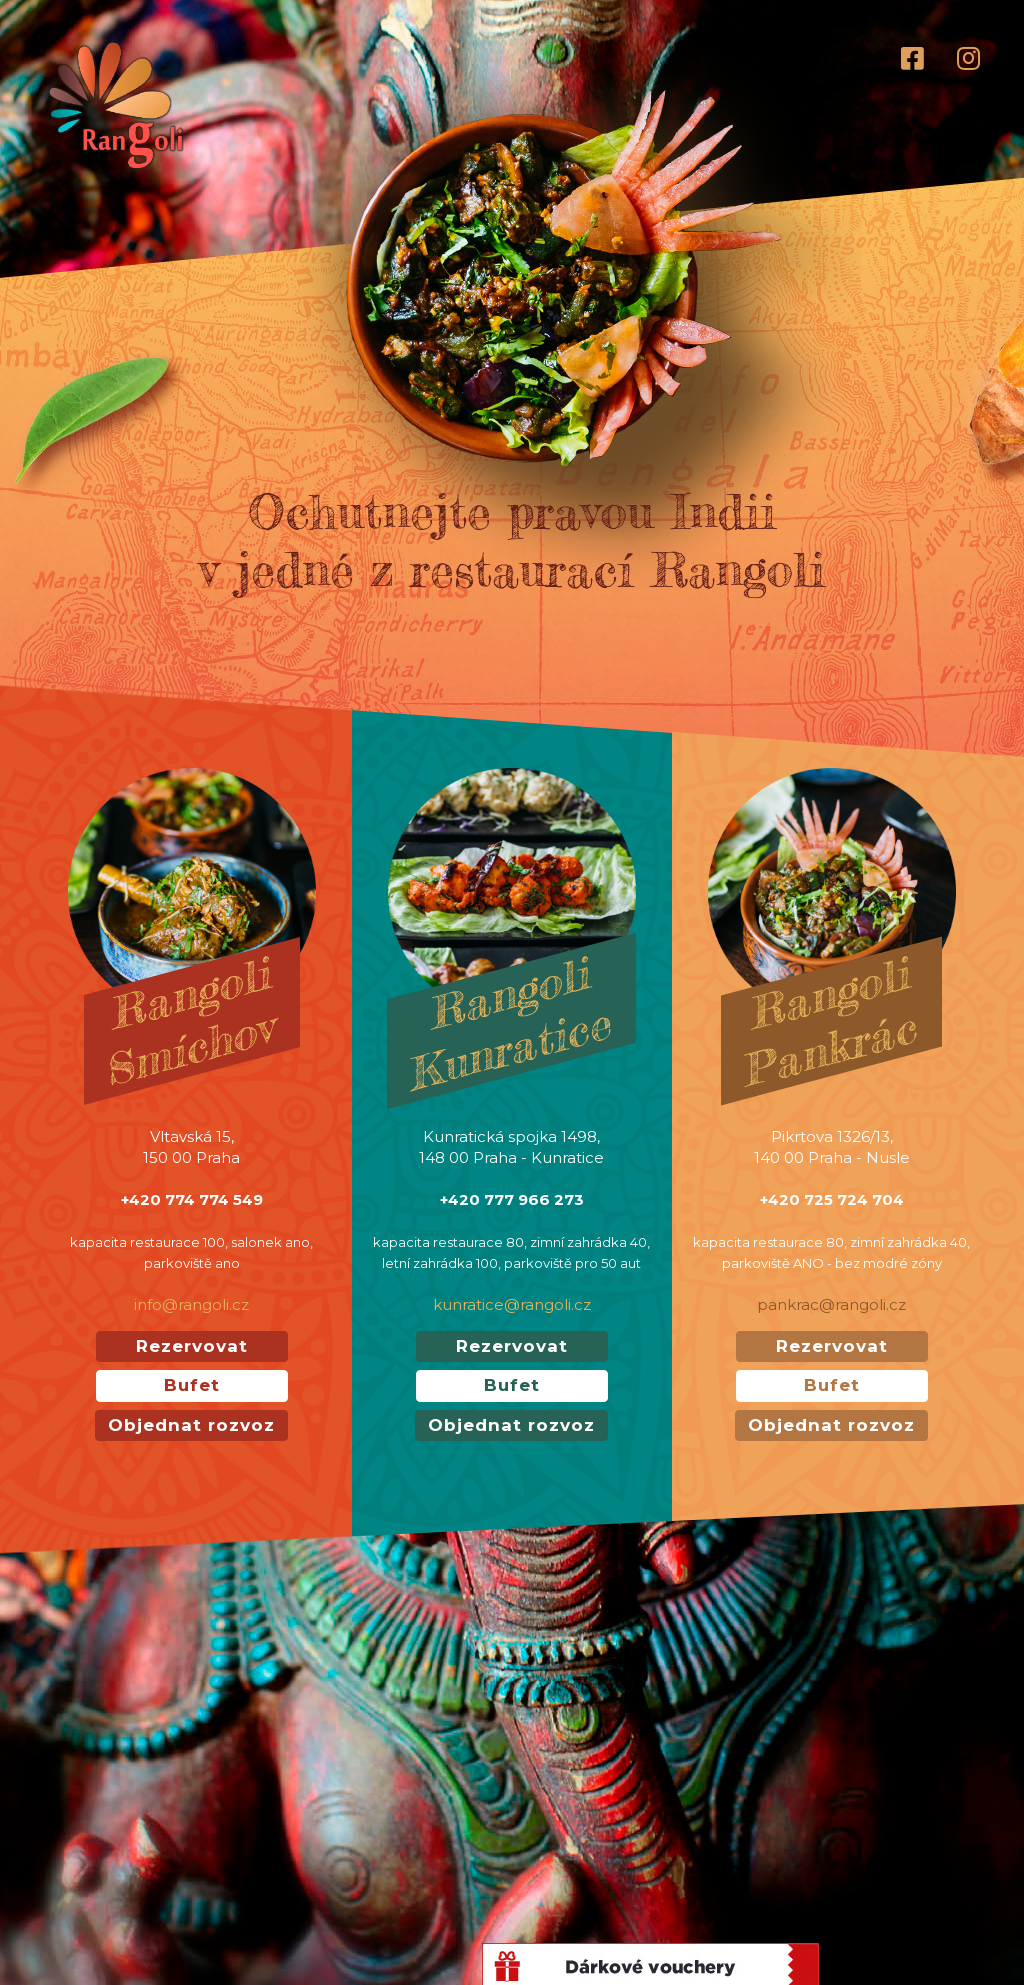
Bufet (192, 1385)
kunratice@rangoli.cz (512, 1304)
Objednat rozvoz (191, 1425)
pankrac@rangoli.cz (831, 1304)
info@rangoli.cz (191, 1304)
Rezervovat (192, 1346)
